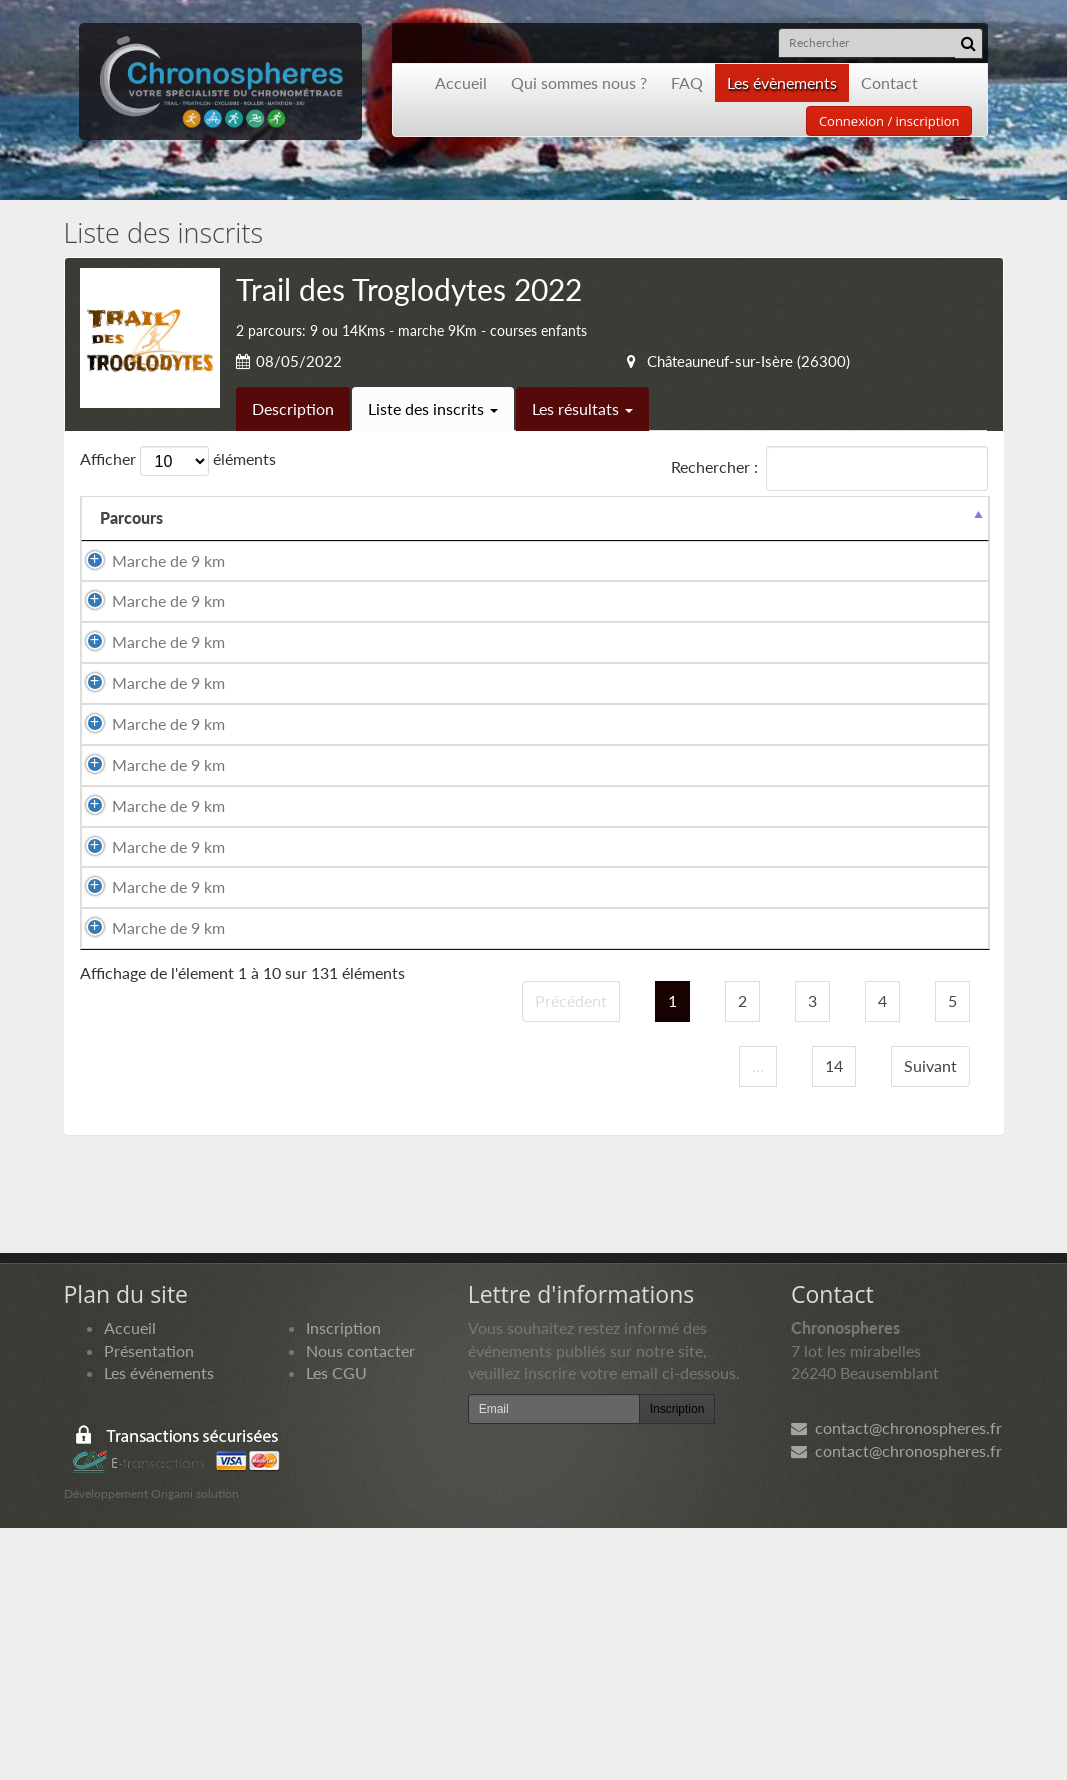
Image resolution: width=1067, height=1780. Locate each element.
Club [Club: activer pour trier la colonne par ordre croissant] (723, 540)
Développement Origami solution (151, 1744)
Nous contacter (360, 1601)
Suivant (930, 1316)
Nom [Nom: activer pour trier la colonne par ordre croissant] (218, 540)
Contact (889, 82)
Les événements (159, 1624)
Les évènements (782, 82)
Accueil (461, 82)
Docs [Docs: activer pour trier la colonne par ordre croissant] (951, 540)
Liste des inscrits (433, 408)
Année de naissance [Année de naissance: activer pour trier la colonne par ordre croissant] (634, 529)
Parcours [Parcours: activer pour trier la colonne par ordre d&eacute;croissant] (131, 540)
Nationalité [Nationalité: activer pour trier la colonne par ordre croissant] (522, 540)
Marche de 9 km (139, 594)
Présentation (149, 1601)
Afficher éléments (178, 461)
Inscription (343, 1578)
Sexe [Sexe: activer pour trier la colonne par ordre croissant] (427, 540)
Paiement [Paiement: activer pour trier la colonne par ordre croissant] (860, 540)
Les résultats (582, 408)
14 (834, 1316)
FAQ (687, 82)
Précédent (571, 1251)
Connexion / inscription (889, 121)
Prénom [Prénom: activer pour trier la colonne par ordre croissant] (342, 540)
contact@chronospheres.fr (896, 1678)
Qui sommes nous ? (579, 82)
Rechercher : (829, 468)
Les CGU (336, 1624)
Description (293, 408)
